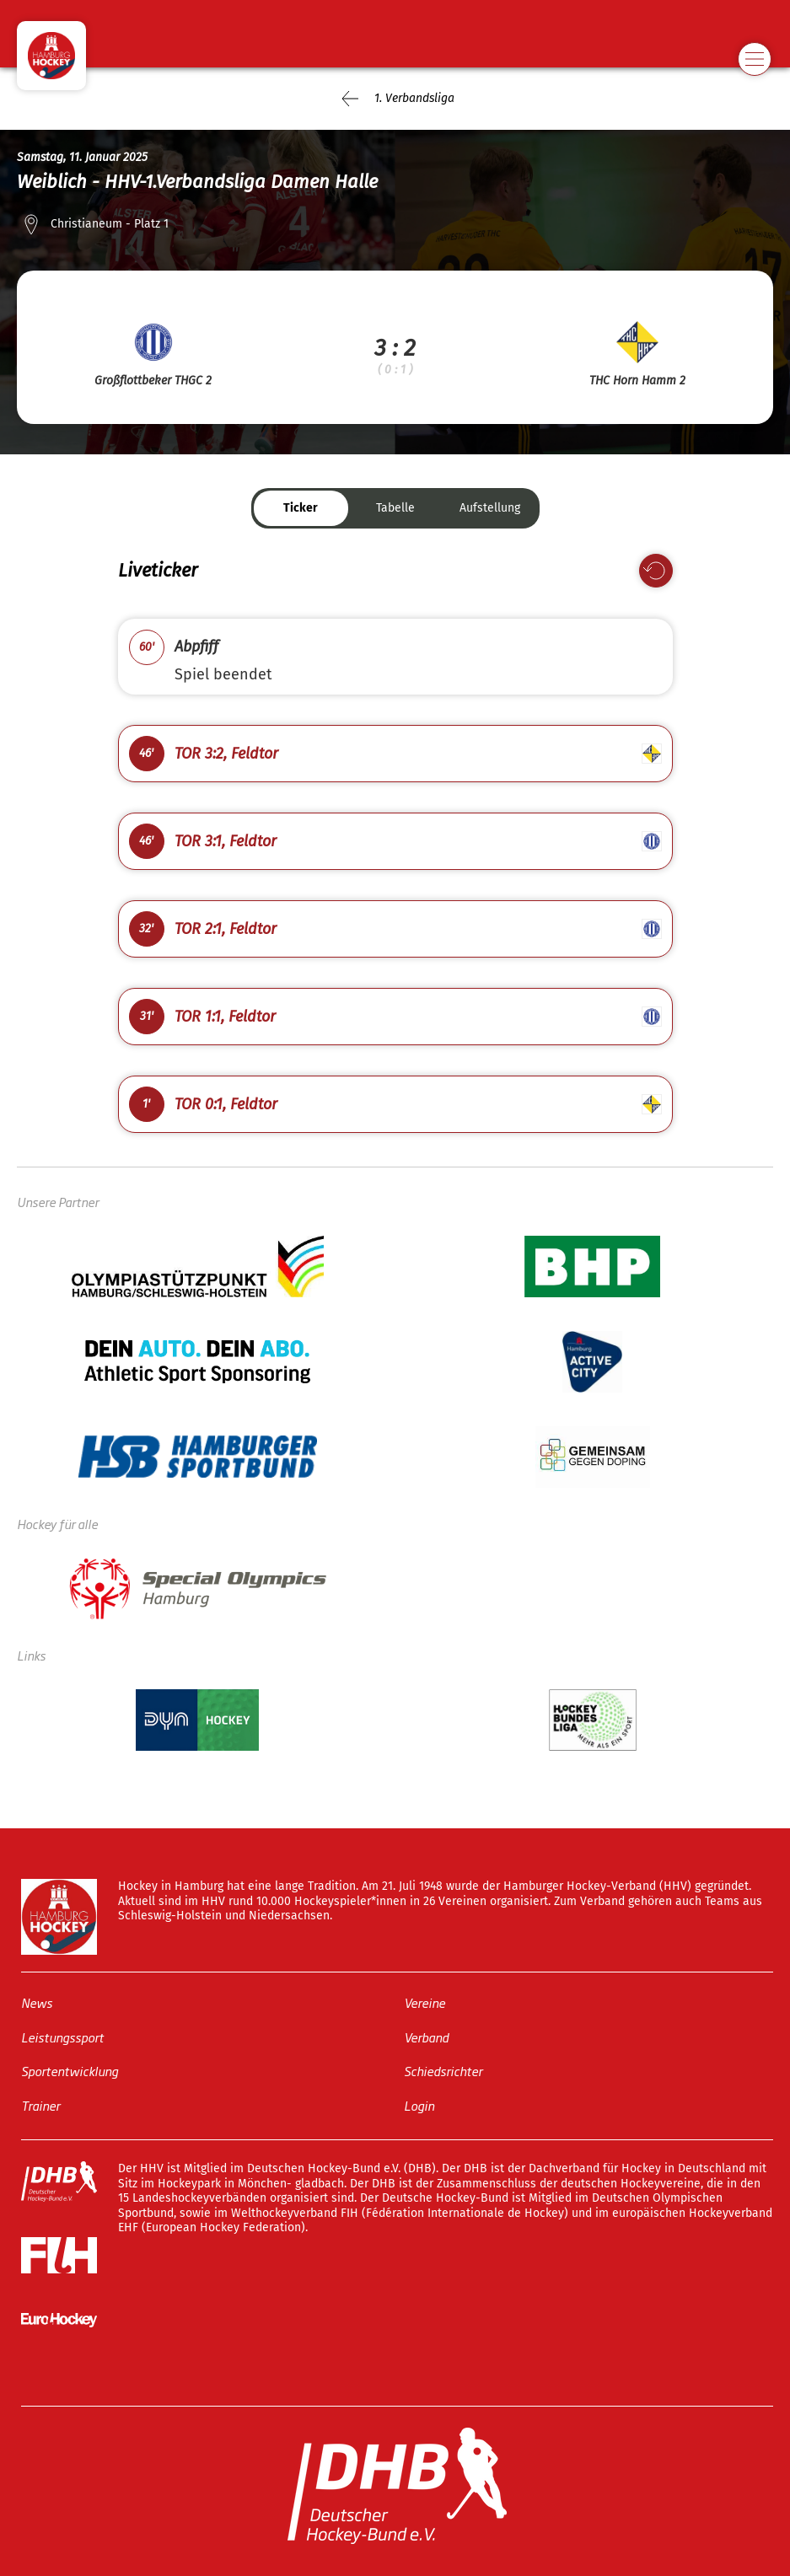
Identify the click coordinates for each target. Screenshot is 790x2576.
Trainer (40, 2104)
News (36, 2002)
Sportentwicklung (69, 2071)
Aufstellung (489, 508)
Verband (426, 2036)
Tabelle (395, 508)
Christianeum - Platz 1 (110, 224)
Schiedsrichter (443, 2071)
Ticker (300, 508)
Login (419, 2104)
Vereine (424, 2002)
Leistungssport (62, 2036)
